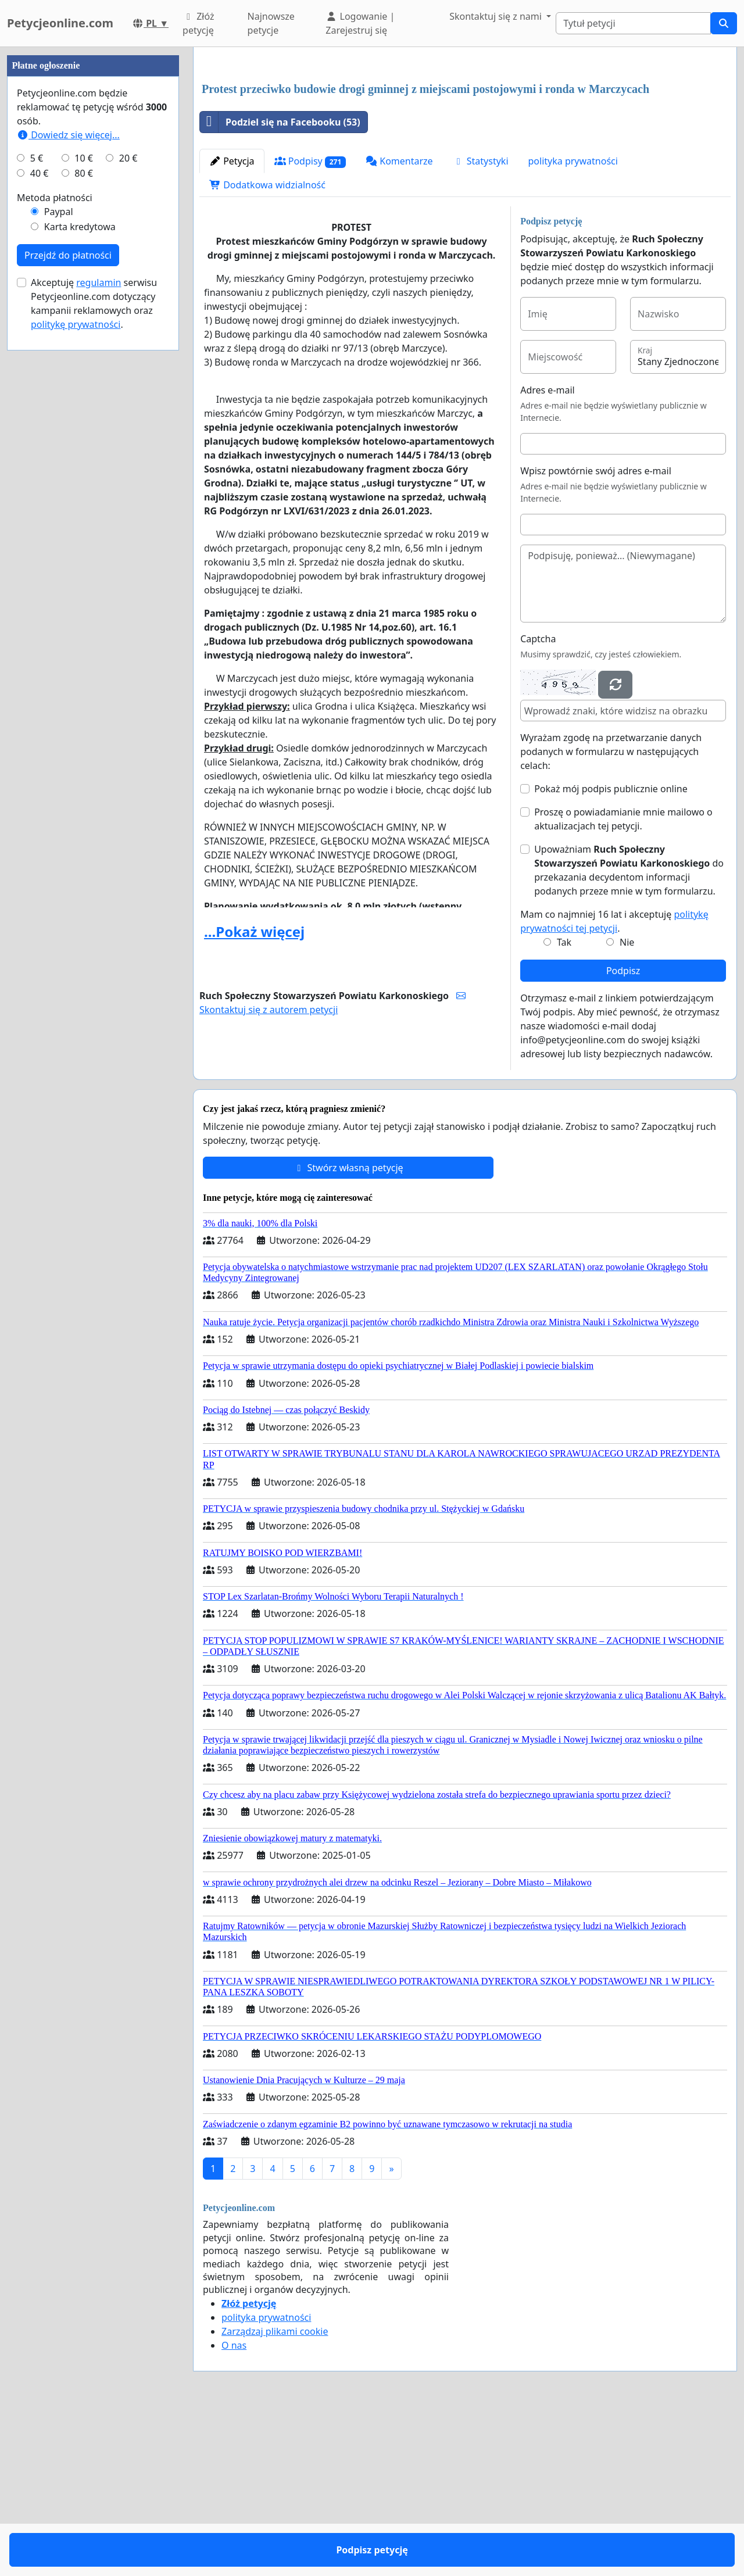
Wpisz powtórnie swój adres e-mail (595, 633)
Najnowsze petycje (271, 23)
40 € (39, 522)
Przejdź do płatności (68, 604)
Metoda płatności (54, 546)
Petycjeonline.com (60, 23)
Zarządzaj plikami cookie (274, 2494)
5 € (36, 506)
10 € (83, 506)
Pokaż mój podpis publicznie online (611, 951)
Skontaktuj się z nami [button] (496, 16)
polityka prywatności (573, 323)
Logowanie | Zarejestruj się (360, 23)
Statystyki (481, 323)
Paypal (58, 560)
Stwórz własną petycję (348, 1330)
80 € (83, 522)
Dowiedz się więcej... (68, 483)
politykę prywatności (75, 673)
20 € (128, 506)
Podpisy (310, 324)
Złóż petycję (198, 23)
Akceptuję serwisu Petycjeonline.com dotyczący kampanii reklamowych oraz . (94, 652)
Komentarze (399, 323)
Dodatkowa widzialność (267, 347)
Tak (564, 1105)
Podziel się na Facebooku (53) (280, 284)
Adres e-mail (547, 552)
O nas (233, 2508)
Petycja (232, 323)
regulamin (98, 631)
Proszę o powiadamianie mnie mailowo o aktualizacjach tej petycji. (623, 981)
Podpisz (623, 1133)
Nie (627, 1105)
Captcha (538, 801)
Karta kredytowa (80, 575)
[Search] (633, 23)
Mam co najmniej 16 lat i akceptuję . (614, 1084)
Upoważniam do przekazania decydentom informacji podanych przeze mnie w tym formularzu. (629, 1033)
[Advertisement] (465, 147)
